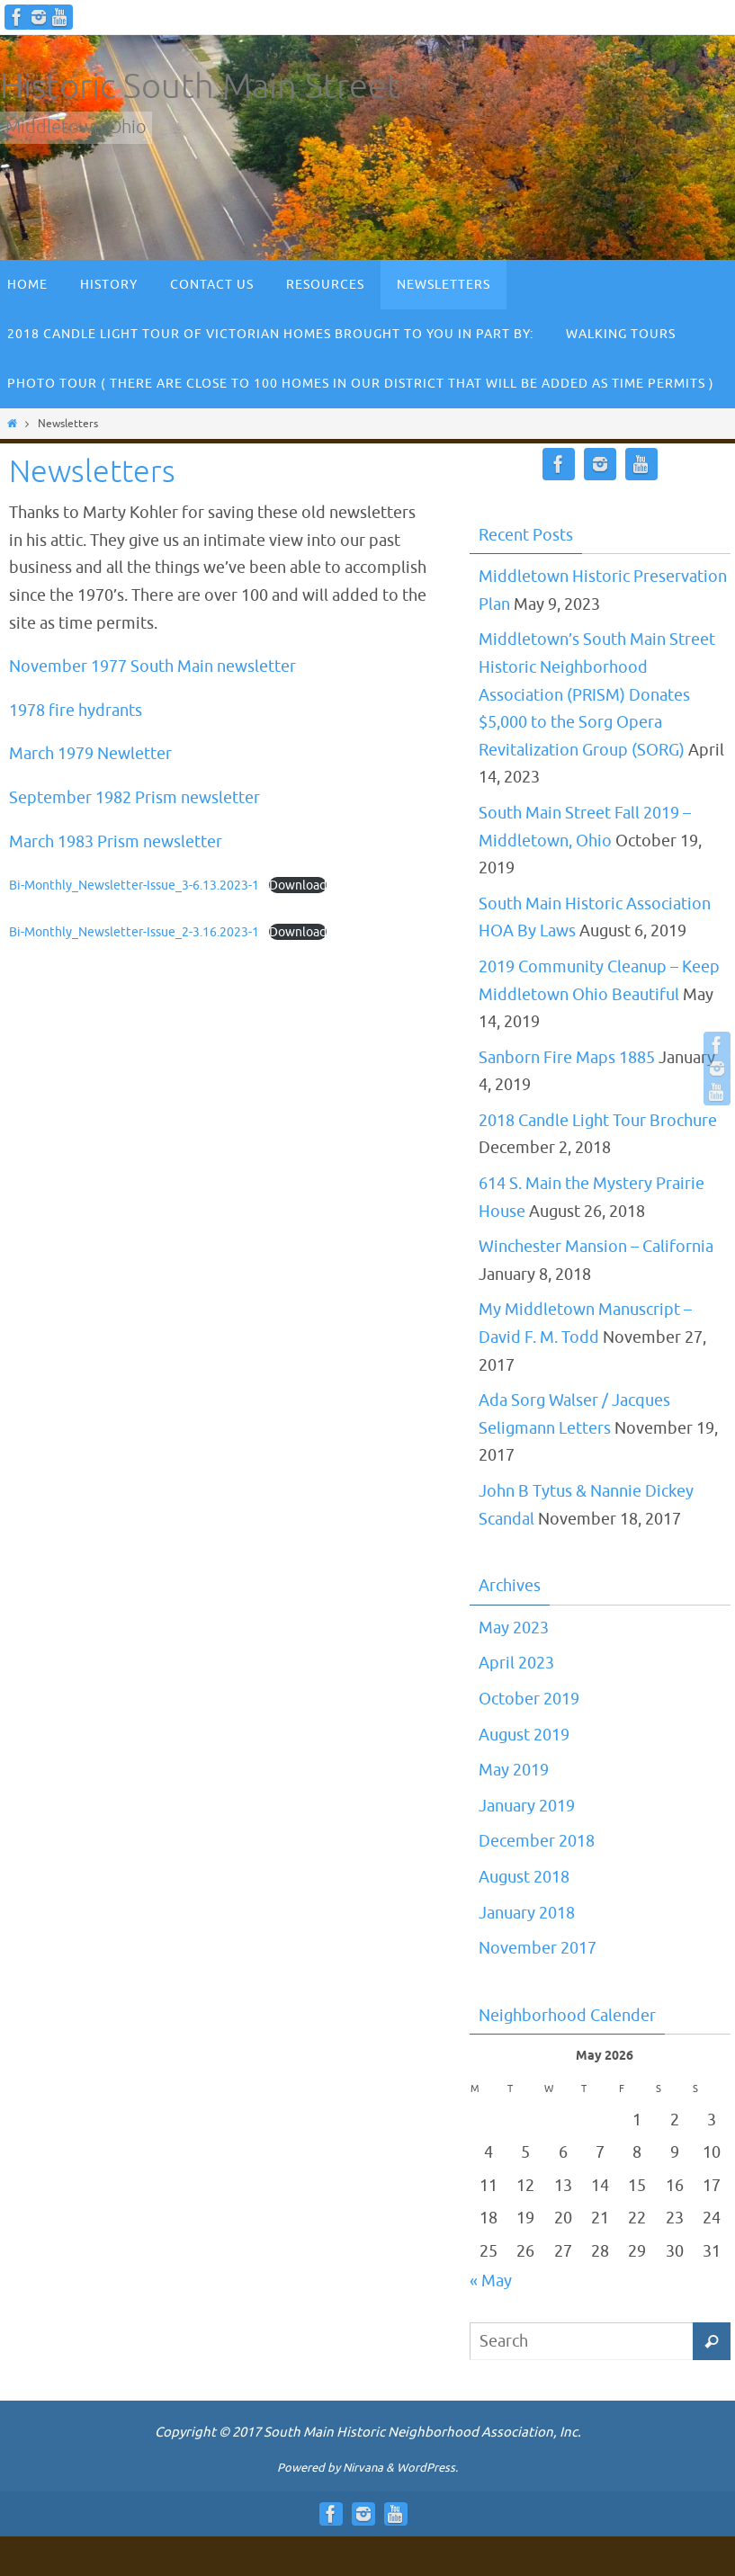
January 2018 (527, 1913)
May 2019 (514, 1770)
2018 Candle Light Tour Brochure (598, 1121)
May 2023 (514, 1628)
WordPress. (427, 2467)
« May (491, 2281)
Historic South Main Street (200, 87)
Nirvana (363, 2467)
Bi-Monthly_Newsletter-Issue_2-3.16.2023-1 (134, 932)
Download (298, 885)
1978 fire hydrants (75, 710)
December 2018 (537, 1841)
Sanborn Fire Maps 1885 (567, 1058)
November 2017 (537, 1948)
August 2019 (524, 1735)
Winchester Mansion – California (596, 1247)
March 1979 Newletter (90, 754)
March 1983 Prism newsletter (115, 842)
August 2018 (524, 1877)
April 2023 (516, 1663)
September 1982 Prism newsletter (134, 798)
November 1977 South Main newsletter (152, 666)
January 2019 (527, 1806)
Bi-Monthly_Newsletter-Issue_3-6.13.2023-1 (134, 885)
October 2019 (529, 1699)
